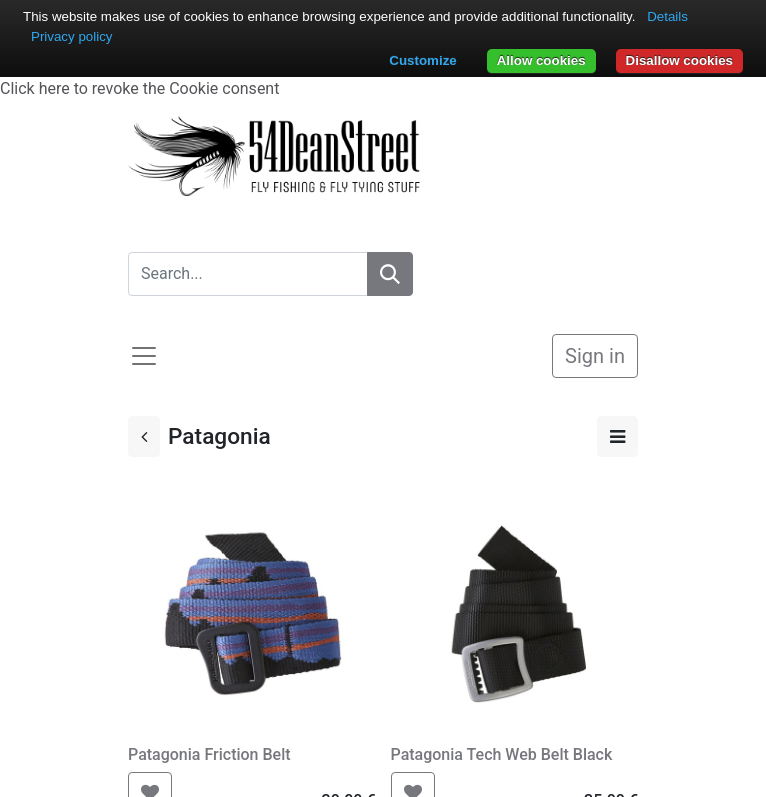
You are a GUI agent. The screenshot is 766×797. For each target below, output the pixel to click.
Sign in (595, 356)
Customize (422, 60)
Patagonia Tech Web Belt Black (502, 754)
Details (667, 16)
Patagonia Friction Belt (209, 754)
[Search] (390, 274)
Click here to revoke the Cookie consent (139, 88)
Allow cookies (541, 60)
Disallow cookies (679, 60)
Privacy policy (71, 36)
